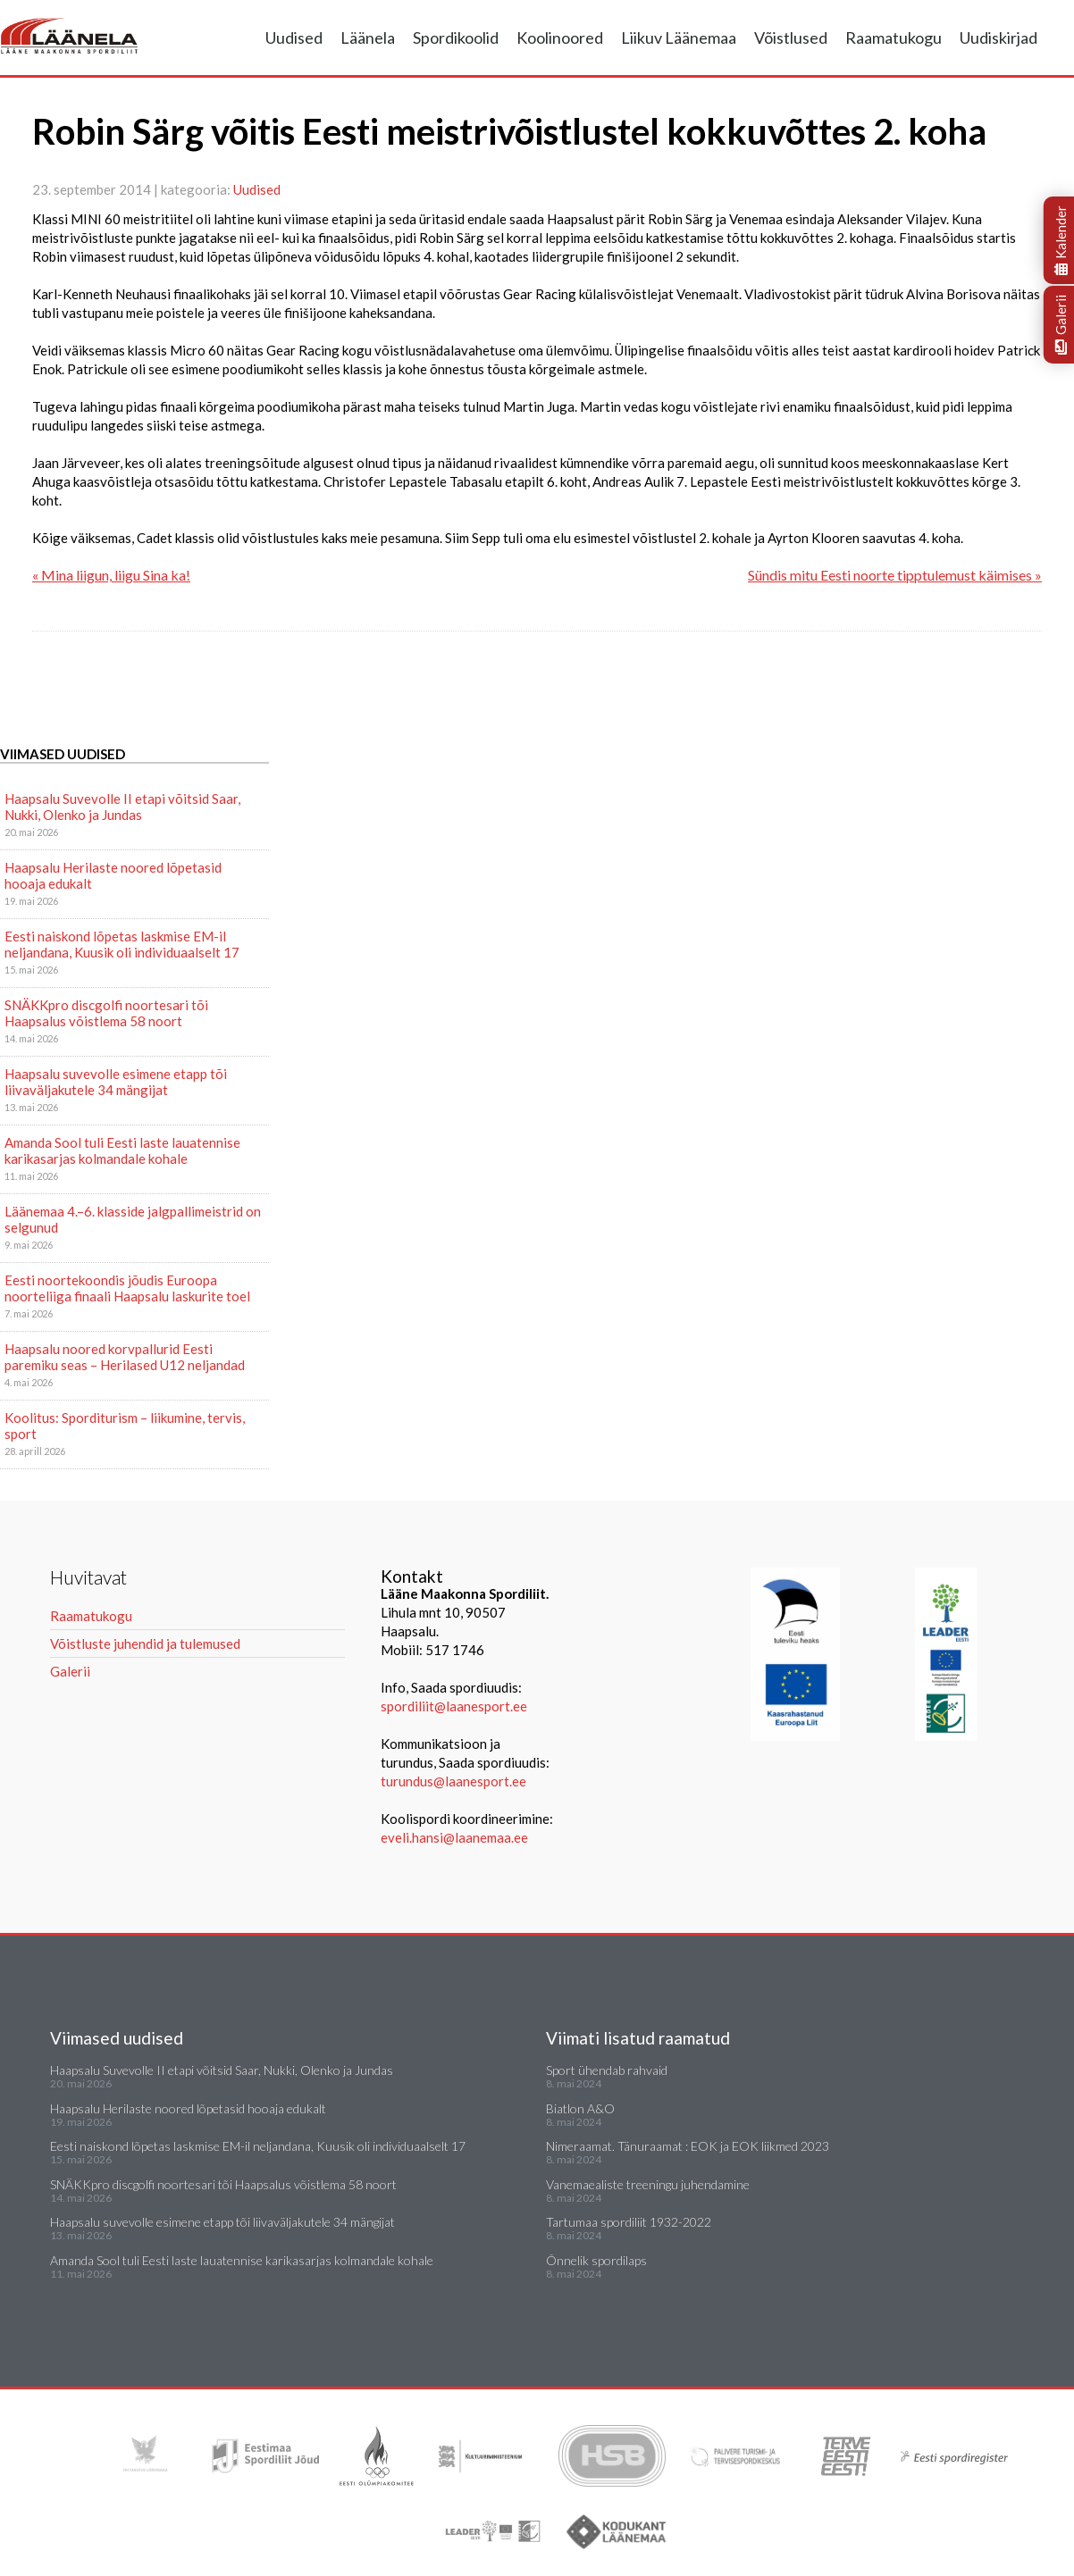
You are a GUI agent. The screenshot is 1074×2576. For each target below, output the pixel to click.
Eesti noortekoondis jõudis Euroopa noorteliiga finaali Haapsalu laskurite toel (127, 1288)
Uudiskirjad (998, 37)
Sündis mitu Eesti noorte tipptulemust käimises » (895, 574)
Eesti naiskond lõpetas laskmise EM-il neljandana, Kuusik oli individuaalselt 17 (121, 944)
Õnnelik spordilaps (596, 2260)
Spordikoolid (456, 37)
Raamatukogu (893, 37)
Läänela (367, 37)
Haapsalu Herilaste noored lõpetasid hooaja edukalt (113, 875)
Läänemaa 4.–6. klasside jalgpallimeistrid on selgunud (132, 1219)
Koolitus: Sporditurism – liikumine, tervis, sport (124, 1425)
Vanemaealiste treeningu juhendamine (648, 2184)
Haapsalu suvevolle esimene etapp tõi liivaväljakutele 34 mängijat (115, 1082)
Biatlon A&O (580, 2108)
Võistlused (790, 37)
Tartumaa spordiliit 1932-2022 (628, 2221)
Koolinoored (559, 37)
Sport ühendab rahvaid (606, 2070)
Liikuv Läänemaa (678, 37)
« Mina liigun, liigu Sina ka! (111, 574)
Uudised (294, 37)
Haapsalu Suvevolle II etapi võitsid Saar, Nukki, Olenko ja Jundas (122, 806)
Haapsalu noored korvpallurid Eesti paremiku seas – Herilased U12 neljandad (124, 1357)
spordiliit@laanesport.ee (454, 1706)
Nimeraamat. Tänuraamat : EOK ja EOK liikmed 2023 (687, 2146)
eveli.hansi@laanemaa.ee (454, 1837)
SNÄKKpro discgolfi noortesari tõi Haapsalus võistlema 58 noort (106, 1013)
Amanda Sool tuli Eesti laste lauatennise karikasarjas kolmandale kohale (122, 1150)
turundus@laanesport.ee (455, 1781)
